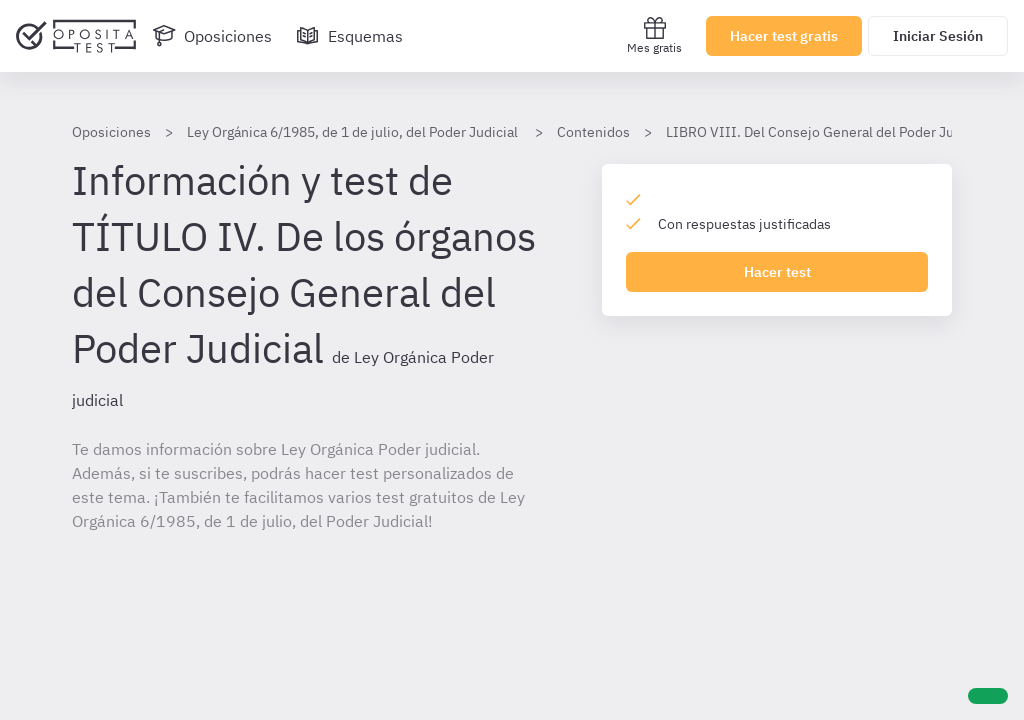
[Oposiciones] (212, 36)
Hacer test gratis (784, 36)
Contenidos (593, 132)
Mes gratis (654, 35)
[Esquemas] (349, 36)
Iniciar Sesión (938, 36)
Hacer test (777, 272)
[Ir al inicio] (76, 36)
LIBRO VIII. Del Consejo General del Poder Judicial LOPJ (844, 132)
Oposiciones (111, 132)
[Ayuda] (988, 696)
